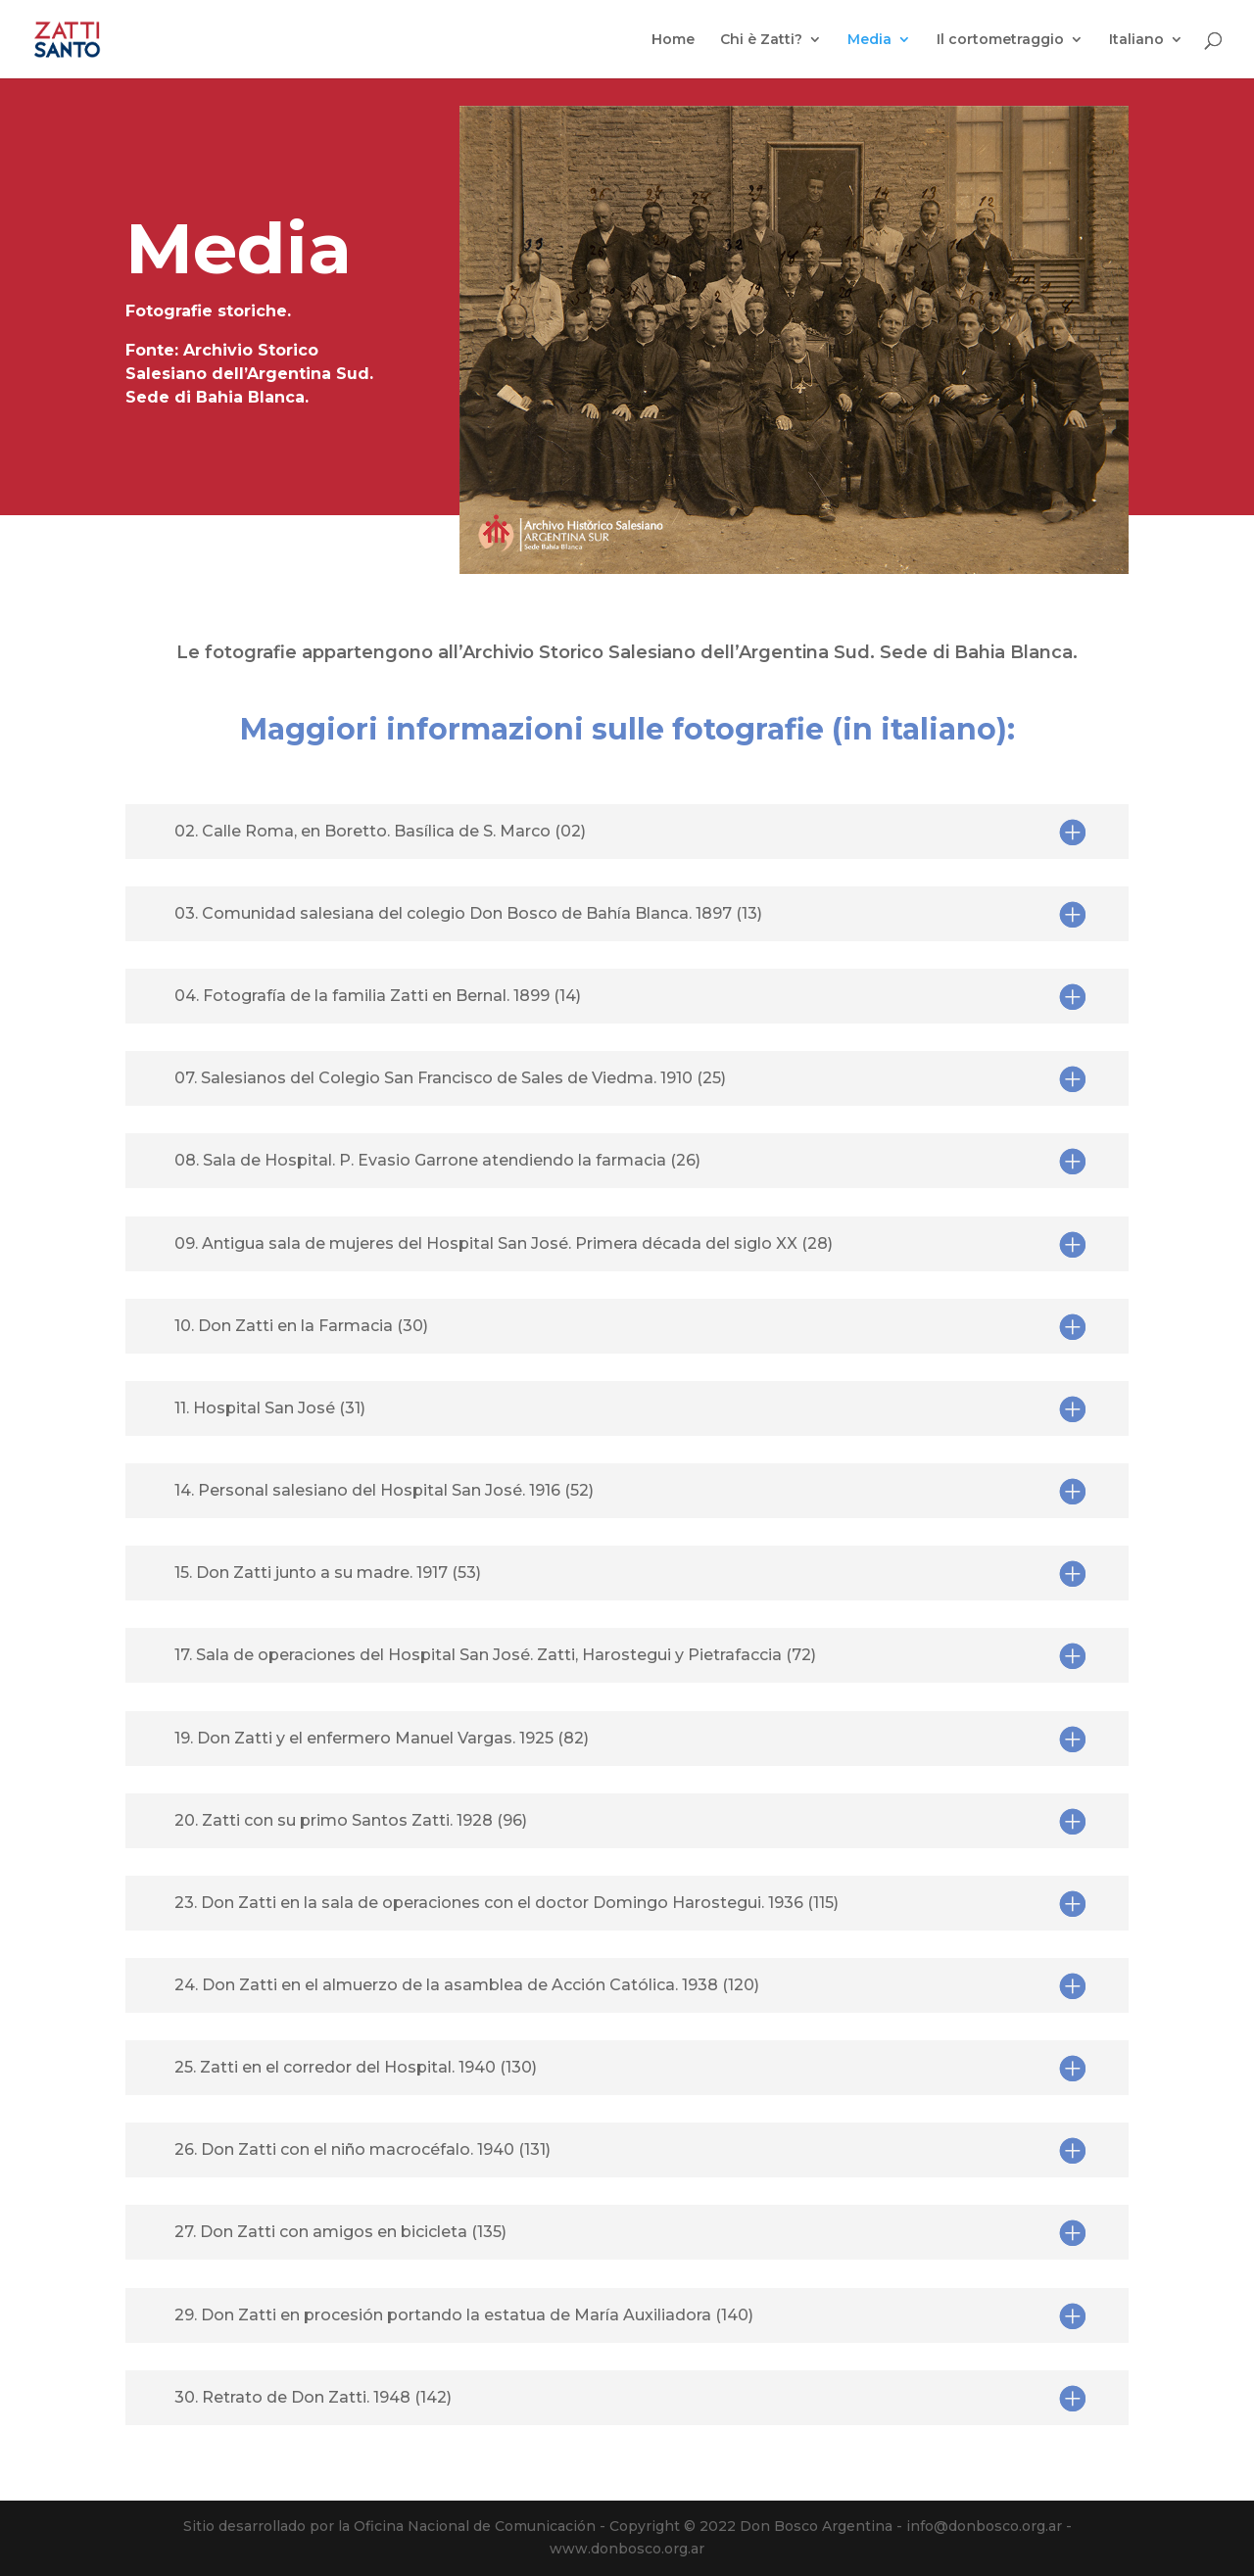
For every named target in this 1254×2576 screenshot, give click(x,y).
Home (673, 40)
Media (869, 40)
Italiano (1136, 40)
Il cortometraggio (1000, 40)
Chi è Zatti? (761, 40)
